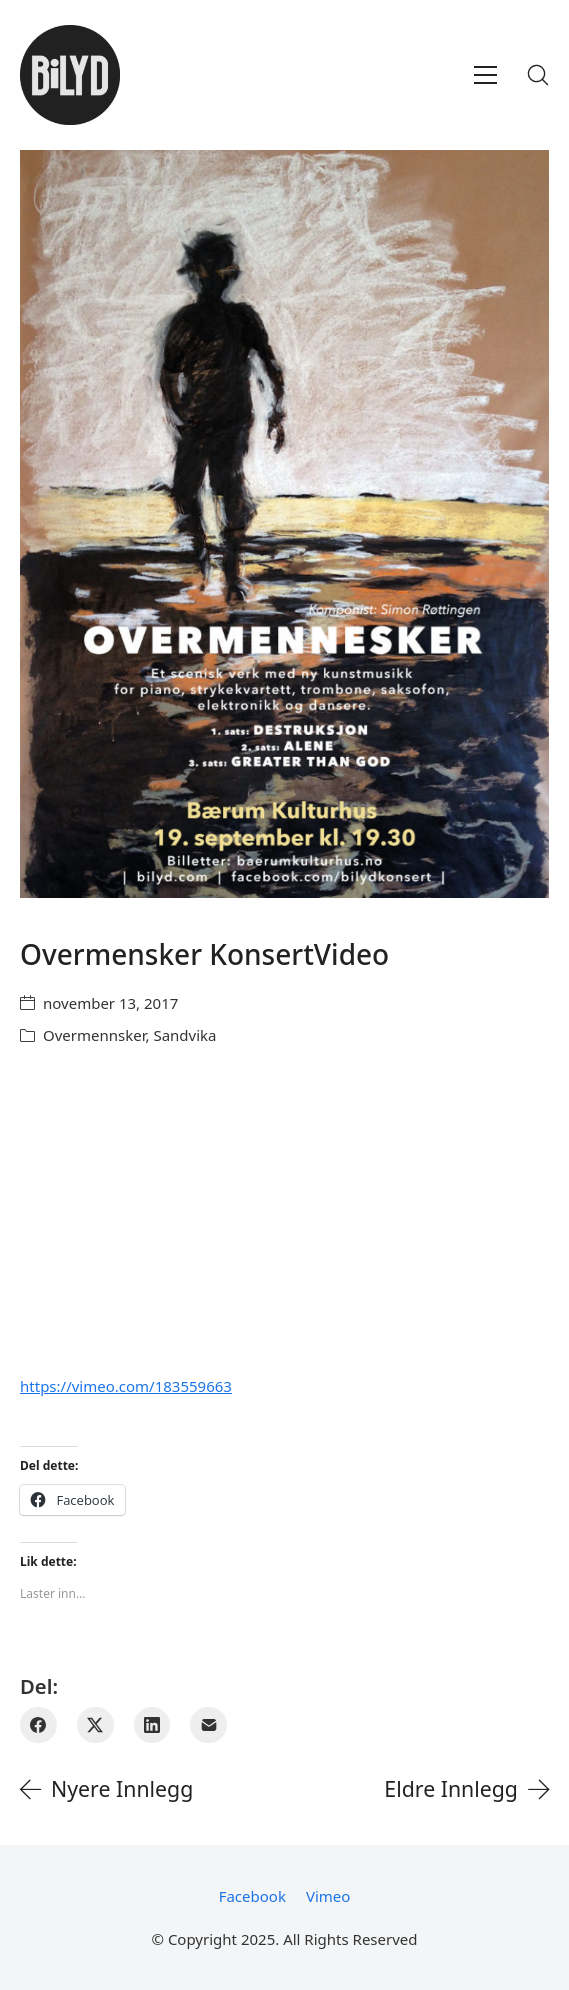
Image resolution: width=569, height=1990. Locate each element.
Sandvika (184, 1035)
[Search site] (538, 75)
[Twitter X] (95, 1725)
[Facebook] (38, 1725)
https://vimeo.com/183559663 (126, 1386)
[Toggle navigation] (485, 75)
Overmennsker (94, 1035)
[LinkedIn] (152, 1725)
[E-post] (208, 1725)
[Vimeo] (328, 1896)
